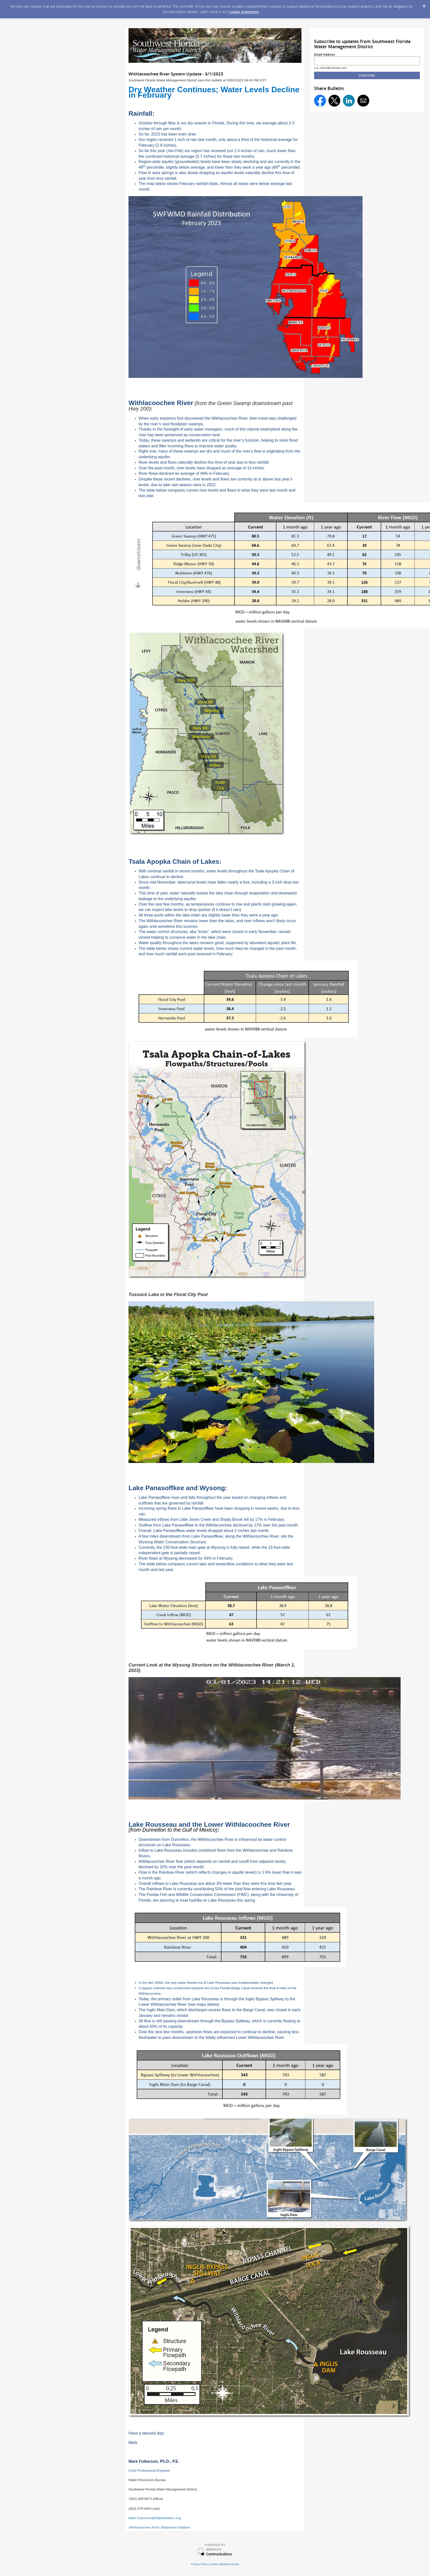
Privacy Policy (199, 2564)
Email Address (324, 54)
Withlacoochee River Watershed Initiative (159, 2527)
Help (236, 2564)
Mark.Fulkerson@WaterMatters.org (155, 2518)
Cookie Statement (244, 11)
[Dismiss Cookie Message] (424, 4)
